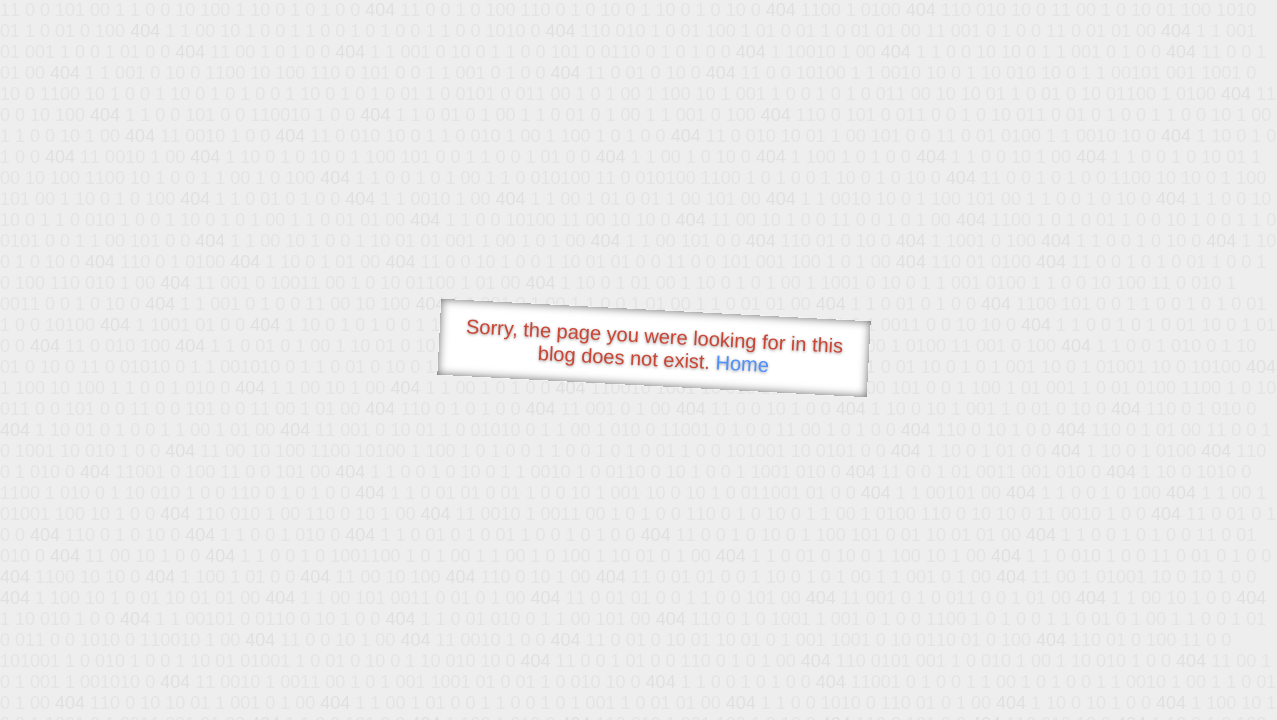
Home (742, 363)
